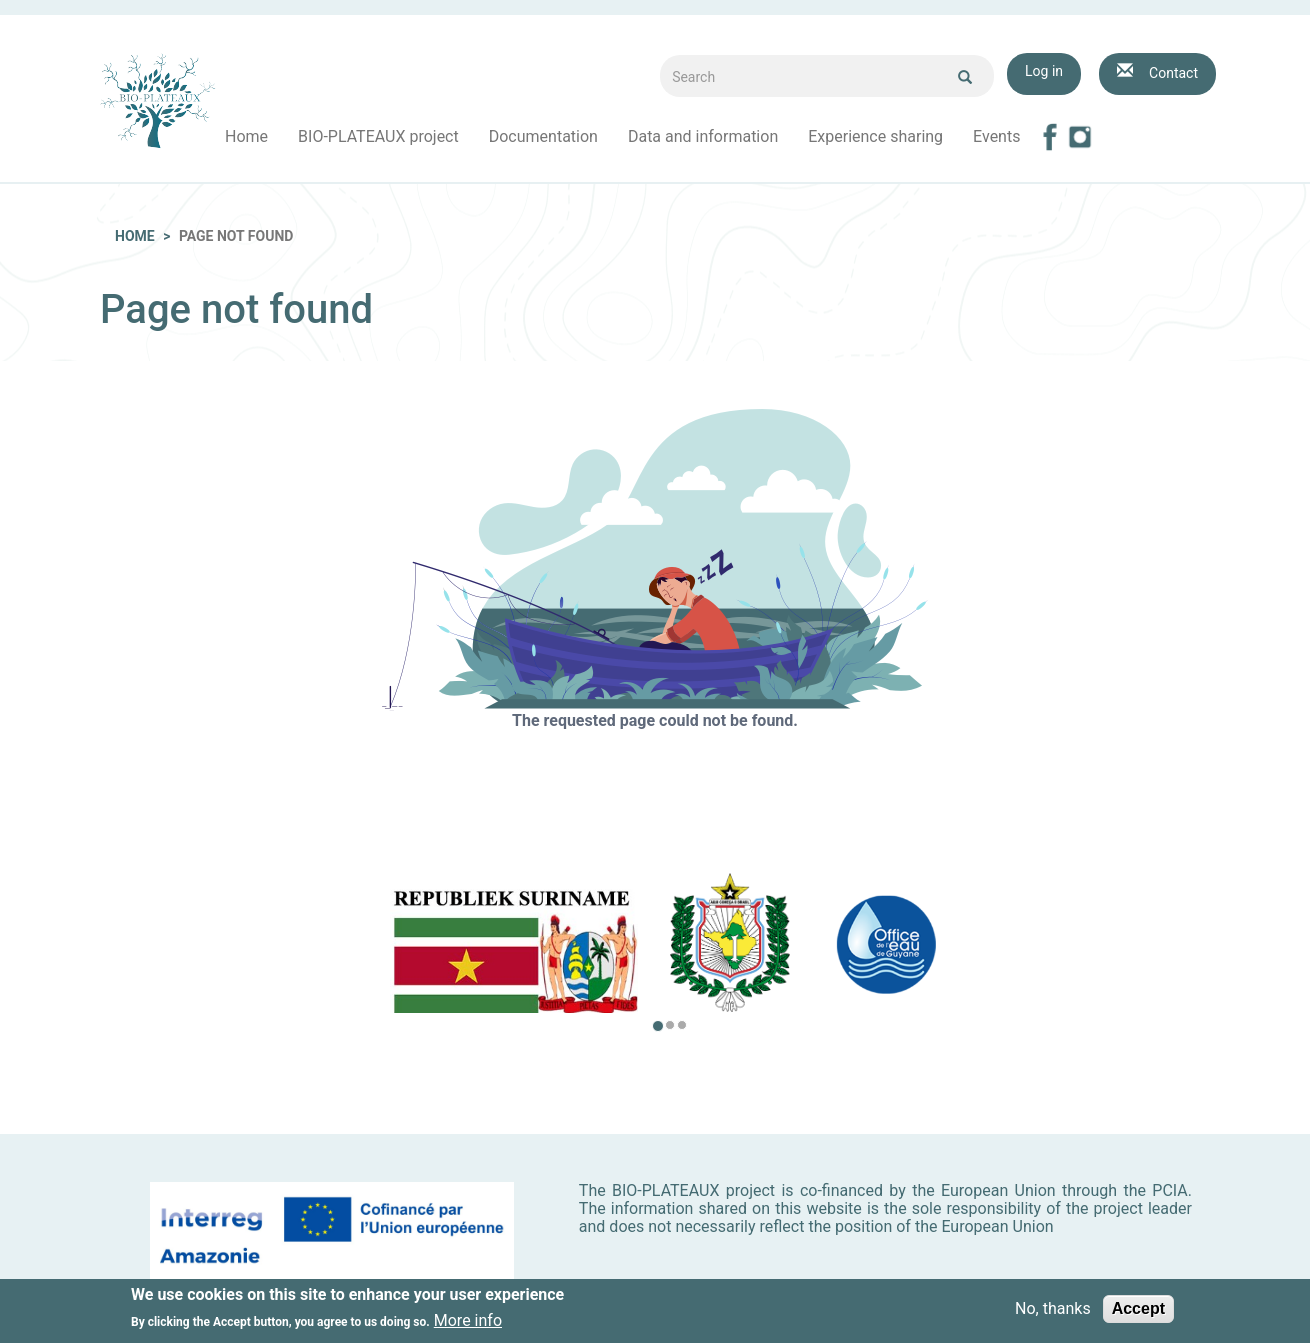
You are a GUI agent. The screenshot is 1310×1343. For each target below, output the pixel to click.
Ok (965, 77)
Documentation (543, 136)
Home (246, 136)
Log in (1044, 71)
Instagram (1080, 137)
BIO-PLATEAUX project (378, 136)
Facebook (1050, 137)
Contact (1173, 73)
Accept (1138, 1310)
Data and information (703, 136)
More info (468, 1322)
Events (996, 136)
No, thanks (1053, 1311)
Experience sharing (875, 136)
